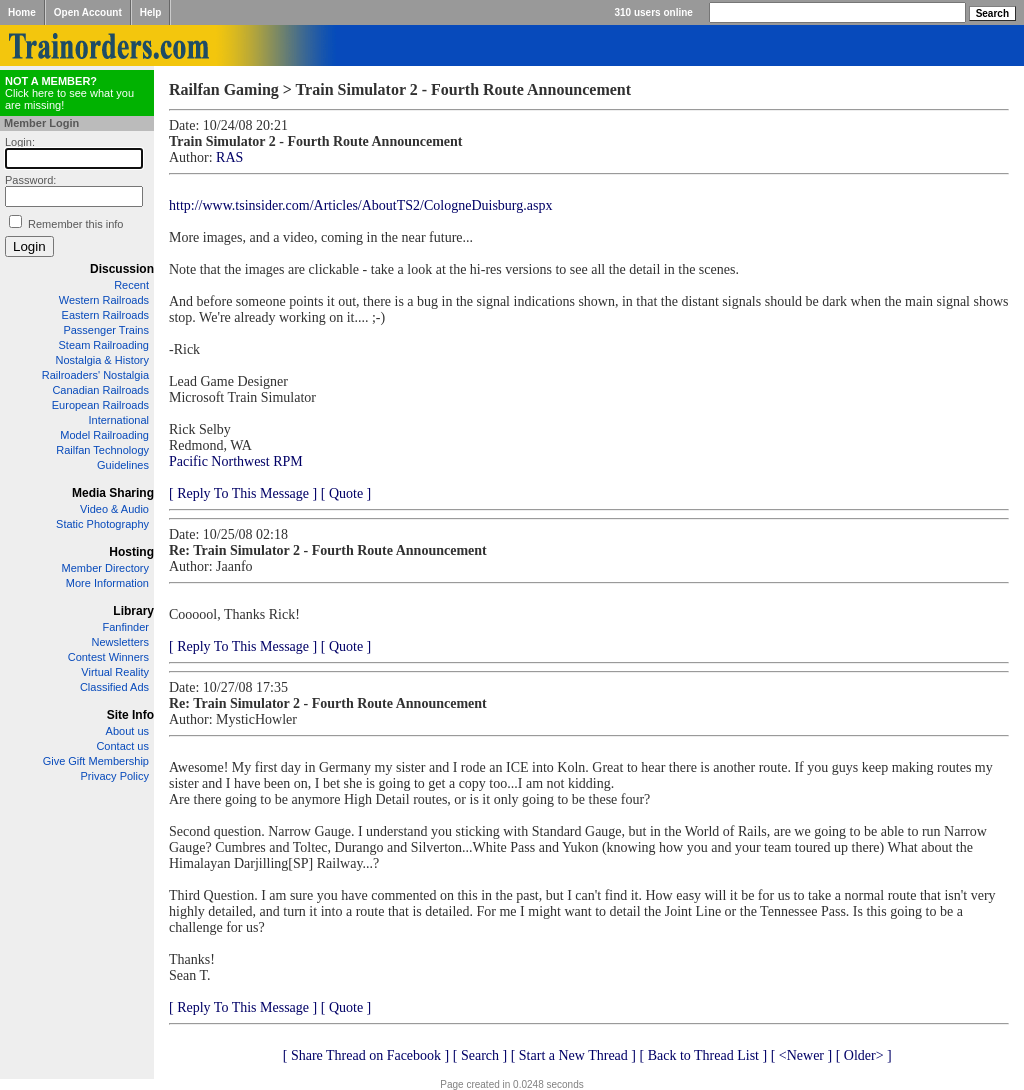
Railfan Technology (102, 450)
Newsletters (120, 642)
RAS (229, 157)
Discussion (122, 269)
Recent (131, 285)
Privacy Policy (115, 776)
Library (133, 611)
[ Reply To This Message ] (243, 493)
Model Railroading (104, 435)
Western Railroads (104, 300)
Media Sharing (113, 493)
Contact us (122, 746)
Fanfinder (126, 627)
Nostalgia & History (102, 360)
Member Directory (105, 568)
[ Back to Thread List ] (703, 1055)
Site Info (130, 715)
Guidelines (123, 465)
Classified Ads (114, 687)
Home (22, 12)
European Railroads (100, 405)
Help (151, 12)
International (118, 420)
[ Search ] (480, 1055)
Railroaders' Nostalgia (95, 375)
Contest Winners (108, 657)
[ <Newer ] (802, 1055)
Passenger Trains (106, 330)
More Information (107, 583)
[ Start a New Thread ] (573, 1055)
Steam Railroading (104, 345)
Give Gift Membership (96, 761)
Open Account (88, 12)
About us (127, 731)
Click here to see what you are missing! (69, 93)
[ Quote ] (346, 493)
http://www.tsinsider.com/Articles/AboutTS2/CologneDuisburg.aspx (360, 205)
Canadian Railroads (100, 390)
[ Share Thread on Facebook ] (366, 1055)
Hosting (131, 552)
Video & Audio (114, 509)
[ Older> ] (864, 1055)
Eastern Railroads (105, 315)
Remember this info (75, 224)
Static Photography (102, 524)
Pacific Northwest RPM (236, 461)
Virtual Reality (115, 672)
